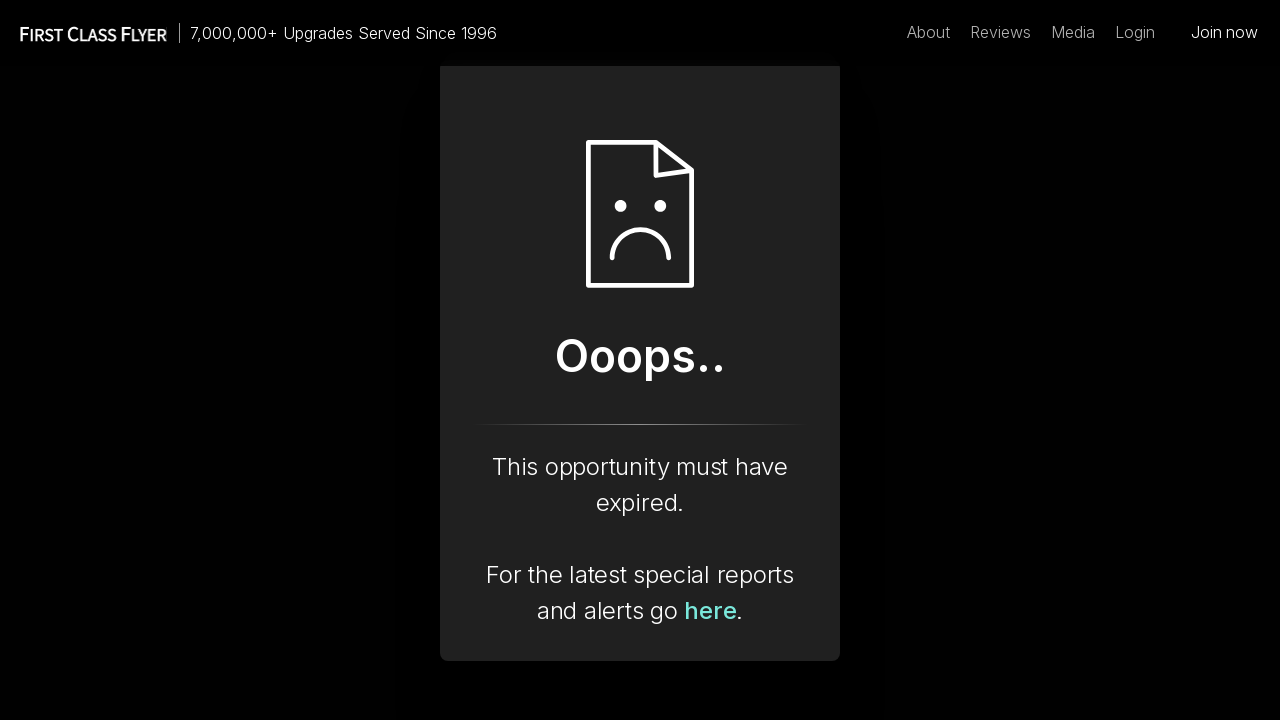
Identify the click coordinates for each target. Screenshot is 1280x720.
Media (1073, 32)
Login (1135, 32)
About (928, 32)
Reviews (1000, 32)
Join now (1224, 32)
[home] (84, 33)
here (710, 610)
